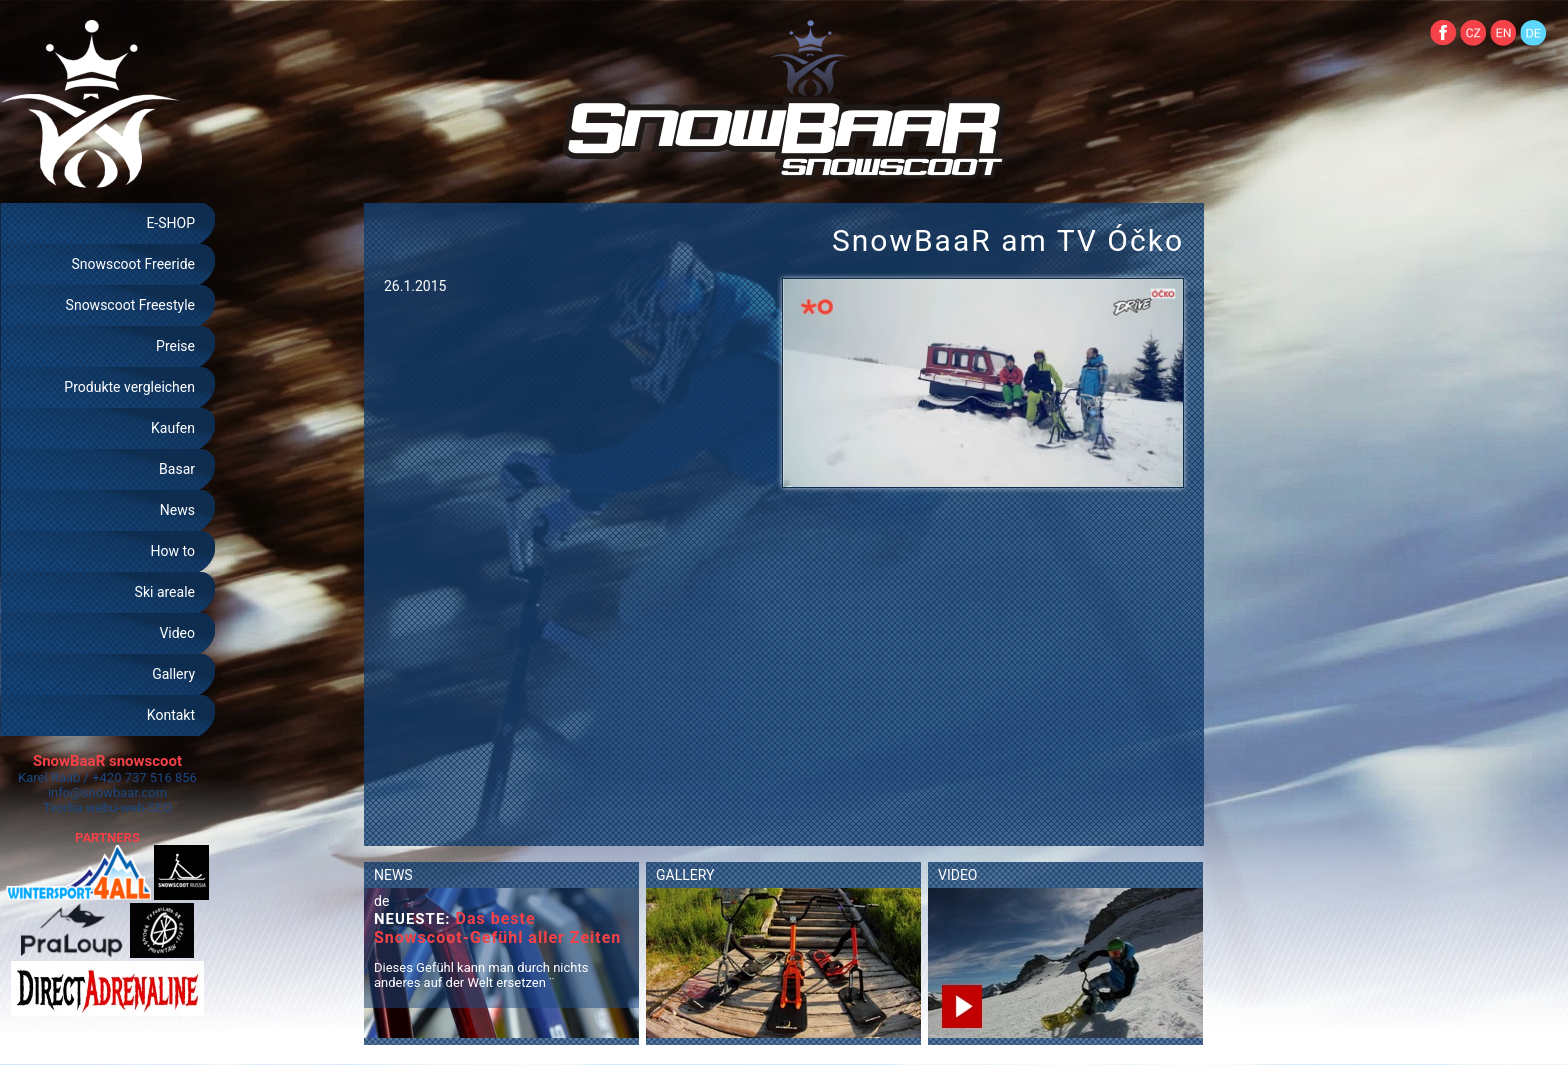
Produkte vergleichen (129, 387)
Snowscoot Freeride (133, 264)
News (177, 510)
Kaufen (173, 428)
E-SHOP (170, 223)
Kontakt (171, 715)
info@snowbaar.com (107, 792)
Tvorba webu (80, 807)
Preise (175, 346)
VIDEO (958, 875)
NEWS (393, 875)
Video (177, 633)
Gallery (173, 674)
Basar (177, 469)
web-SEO (147, 807)
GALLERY (685, 875)
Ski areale (165, 592)
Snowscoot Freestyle (130, 305)
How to (173, 551)
